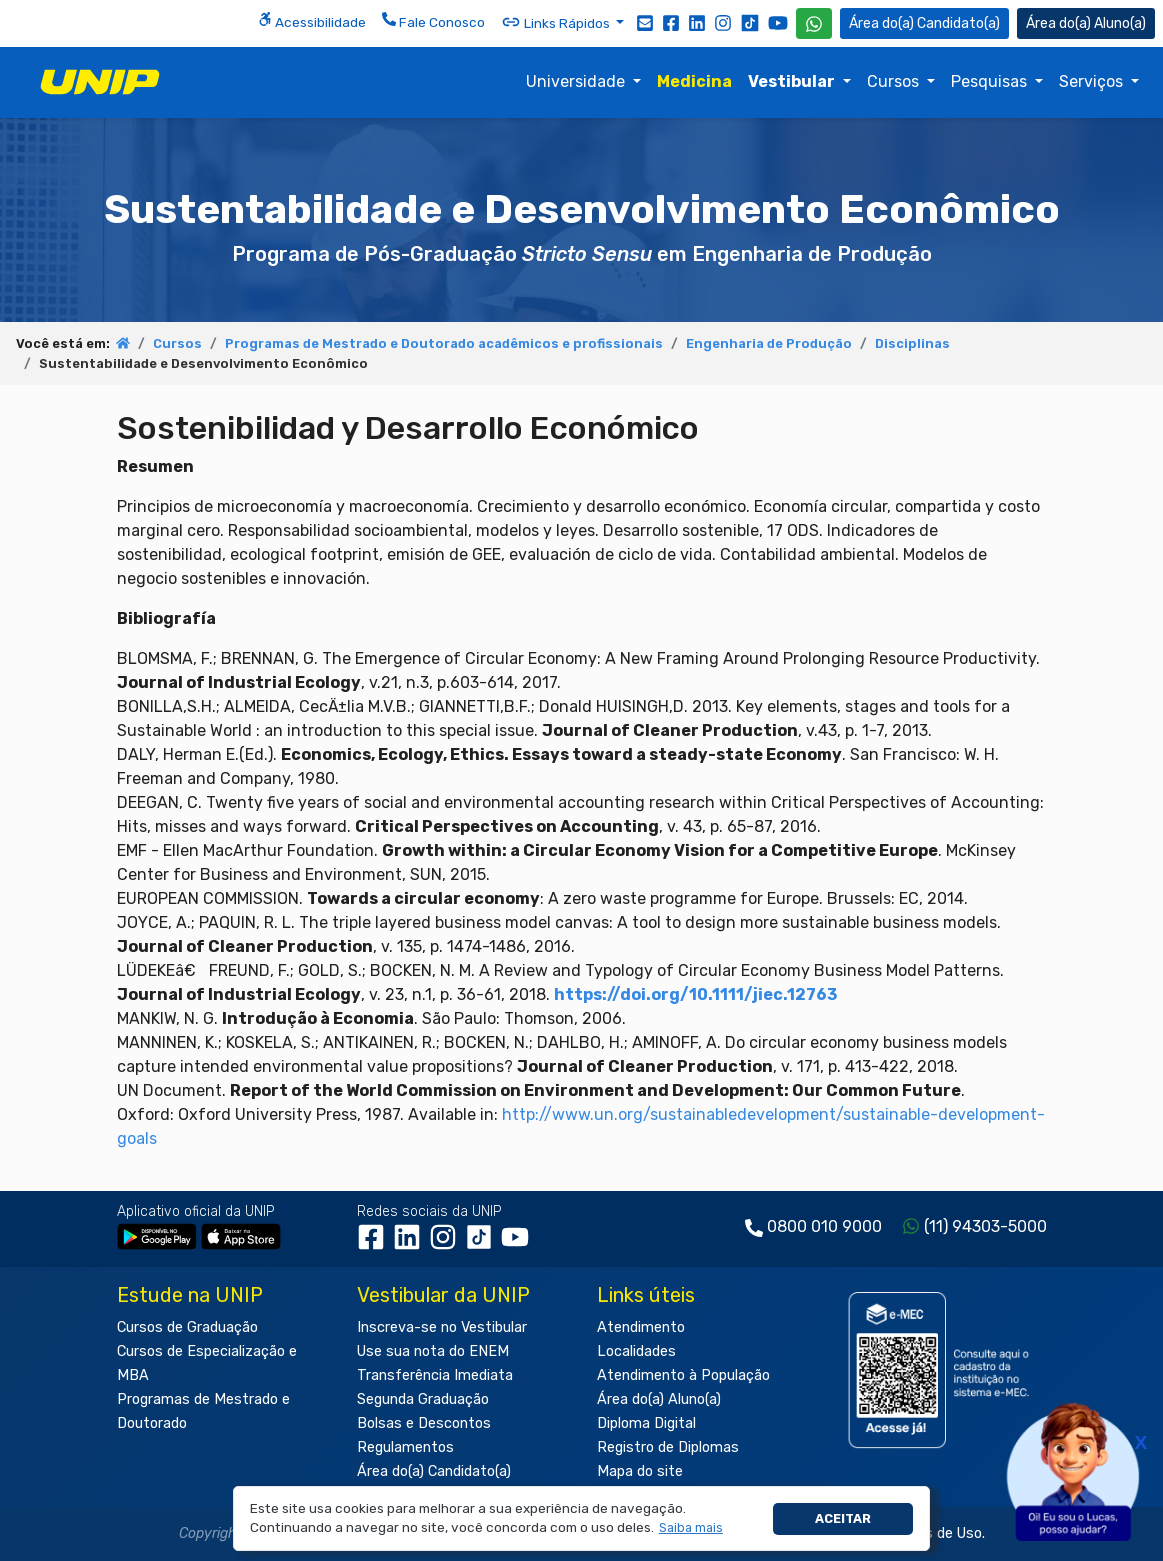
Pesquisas (991, 81)
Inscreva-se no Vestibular (442, 1327)
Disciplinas (912, 343)
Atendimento (641, 1327)
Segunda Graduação (423, 1399)
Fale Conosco (433, 21)
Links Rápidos (557, 22)
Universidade (577, 81)
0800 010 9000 (824, 1226)
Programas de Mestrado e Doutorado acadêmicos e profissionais (444, 343)
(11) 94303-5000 (985, 1226)
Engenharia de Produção (769, 343)
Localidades (636, 1351)
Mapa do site (640, 1471)
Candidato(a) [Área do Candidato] (924, 23)
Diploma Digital (646, 1423)
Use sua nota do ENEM (433, 1351)
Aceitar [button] (843, 1518)
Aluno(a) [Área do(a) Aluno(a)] (1086, 23)
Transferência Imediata (435, 1375)
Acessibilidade (312, 21)
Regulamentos (405, 1447)
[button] (690, 1528)
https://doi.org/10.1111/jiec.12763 (695, 994)
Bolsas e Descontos (424, 1423)
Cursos (895, 81)
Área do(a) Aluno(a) (659, 1399)
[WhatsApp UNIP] (814, 23)
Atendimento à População (683, 1375)
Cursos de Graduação (187, 1327)
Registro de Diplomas (668, 1447)
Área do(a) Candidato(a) (434, 1471)
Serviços (1093, 81)
